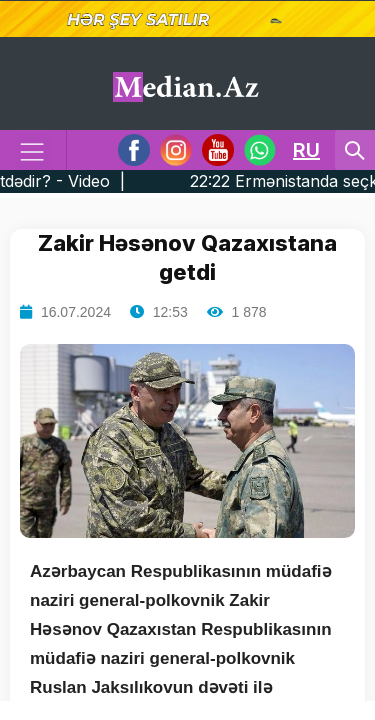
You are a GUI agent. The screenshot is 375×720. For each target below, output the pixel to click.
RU (306, 150)
